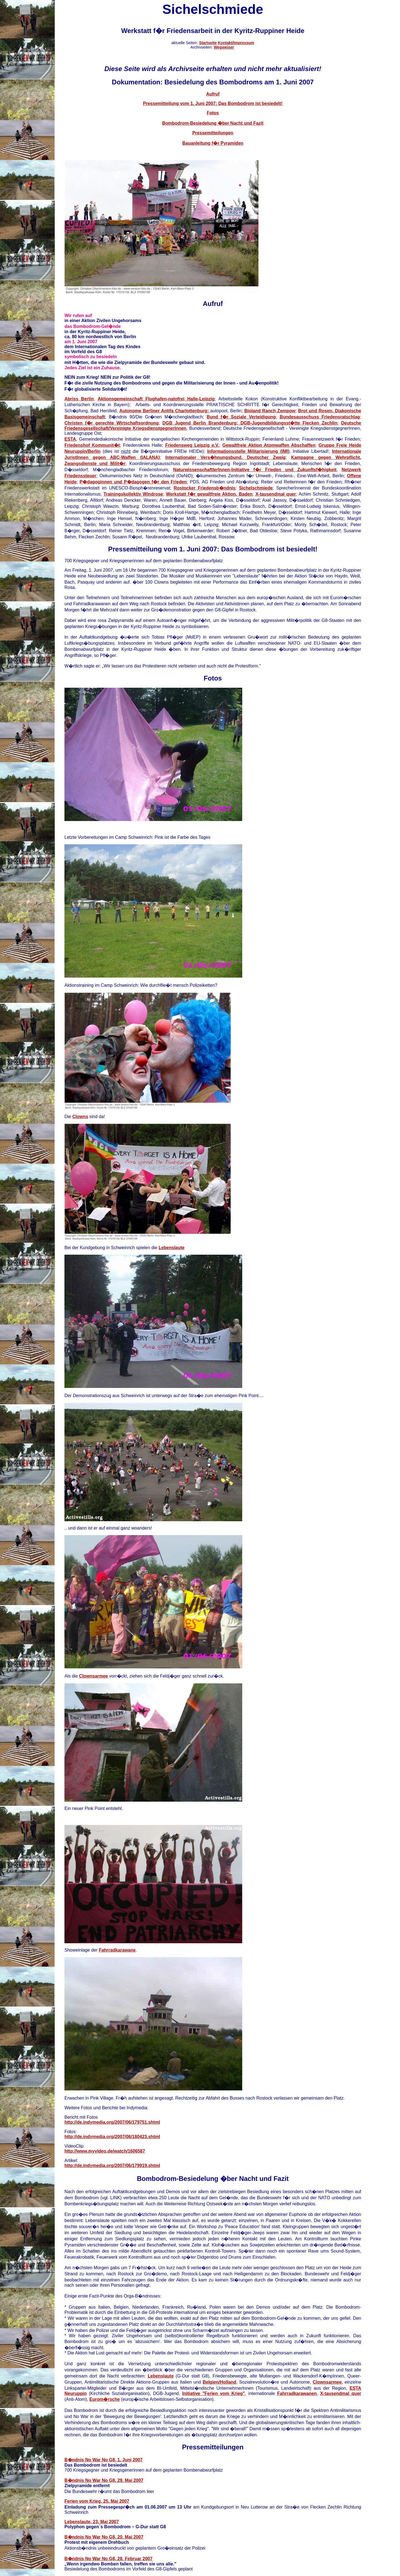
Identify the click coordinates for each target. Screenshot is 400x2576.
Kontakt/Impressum (236, 43)
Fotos (213, 113)
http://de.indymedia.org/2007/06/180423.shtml (112, 2136)
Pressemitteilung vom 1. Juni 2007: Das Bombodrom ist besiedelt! (212, 103)
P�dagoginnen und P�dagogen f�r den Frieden (133, 481)
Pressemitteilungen (212, 132)
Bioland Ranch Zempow (270, 410)
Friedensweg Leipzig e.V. (192, 445)
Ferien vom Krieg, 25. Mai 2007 (96, 2501)
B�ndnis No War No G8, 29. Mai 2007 (103, 2480)
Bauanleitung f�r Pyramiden (212, 143)
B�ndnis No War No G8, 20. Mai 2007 (103, 2537)
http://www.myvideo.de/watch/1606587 (104, 2151)
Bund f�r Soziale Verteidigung (241, 417)
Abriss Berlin (79, 398)
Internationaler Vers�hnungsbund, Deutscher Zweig (225, 457)
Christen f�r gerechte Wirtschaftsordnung (111, 423)
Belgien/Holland (219, 2382)
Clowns (80, 1116)
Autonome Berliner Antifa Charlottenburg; (164, 410)
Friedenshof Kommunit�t (92, 445)
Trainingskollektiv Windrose (133, 494)
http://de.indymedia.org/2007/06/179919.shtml (112, 2165)
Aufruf (212, 94)
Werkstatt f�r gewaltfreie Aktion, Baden (209, 494)
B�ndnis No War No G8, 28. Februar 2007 (108, 2558)
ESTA (70, 439)
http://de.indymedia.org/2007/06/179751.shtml (112, 2122)
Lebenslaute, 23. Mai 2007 (91, 2521)
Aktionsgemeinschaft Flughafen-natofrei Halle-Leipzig (156, 398)
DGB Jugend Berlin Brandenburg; (201, 423)
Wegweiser (224, 47)
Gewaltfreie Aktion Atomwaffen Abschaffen (268, 445)
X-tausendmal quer (275, 494)
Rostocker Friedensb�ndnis (204, 488)
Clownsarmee (93, 1676)
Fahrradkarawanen (297, 2393)
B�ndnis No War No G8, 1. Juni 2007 (103, 2459)
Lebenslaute (171, 1247)
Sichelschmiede (255, 488)
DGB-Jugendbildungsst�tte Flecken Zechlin (289, 423)
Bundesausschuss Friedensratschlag (320, 417)
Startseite (208, 43)
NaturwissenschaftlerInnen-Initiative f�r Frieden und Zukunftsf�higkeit (254, 469)
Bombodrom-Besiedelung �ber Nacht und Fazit (212, 123)
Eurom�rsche (104, 2399)
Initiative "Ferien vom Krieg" (213, 2393)
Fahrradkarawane (117, 1950)
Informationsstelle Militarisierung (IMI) (248, 451)
